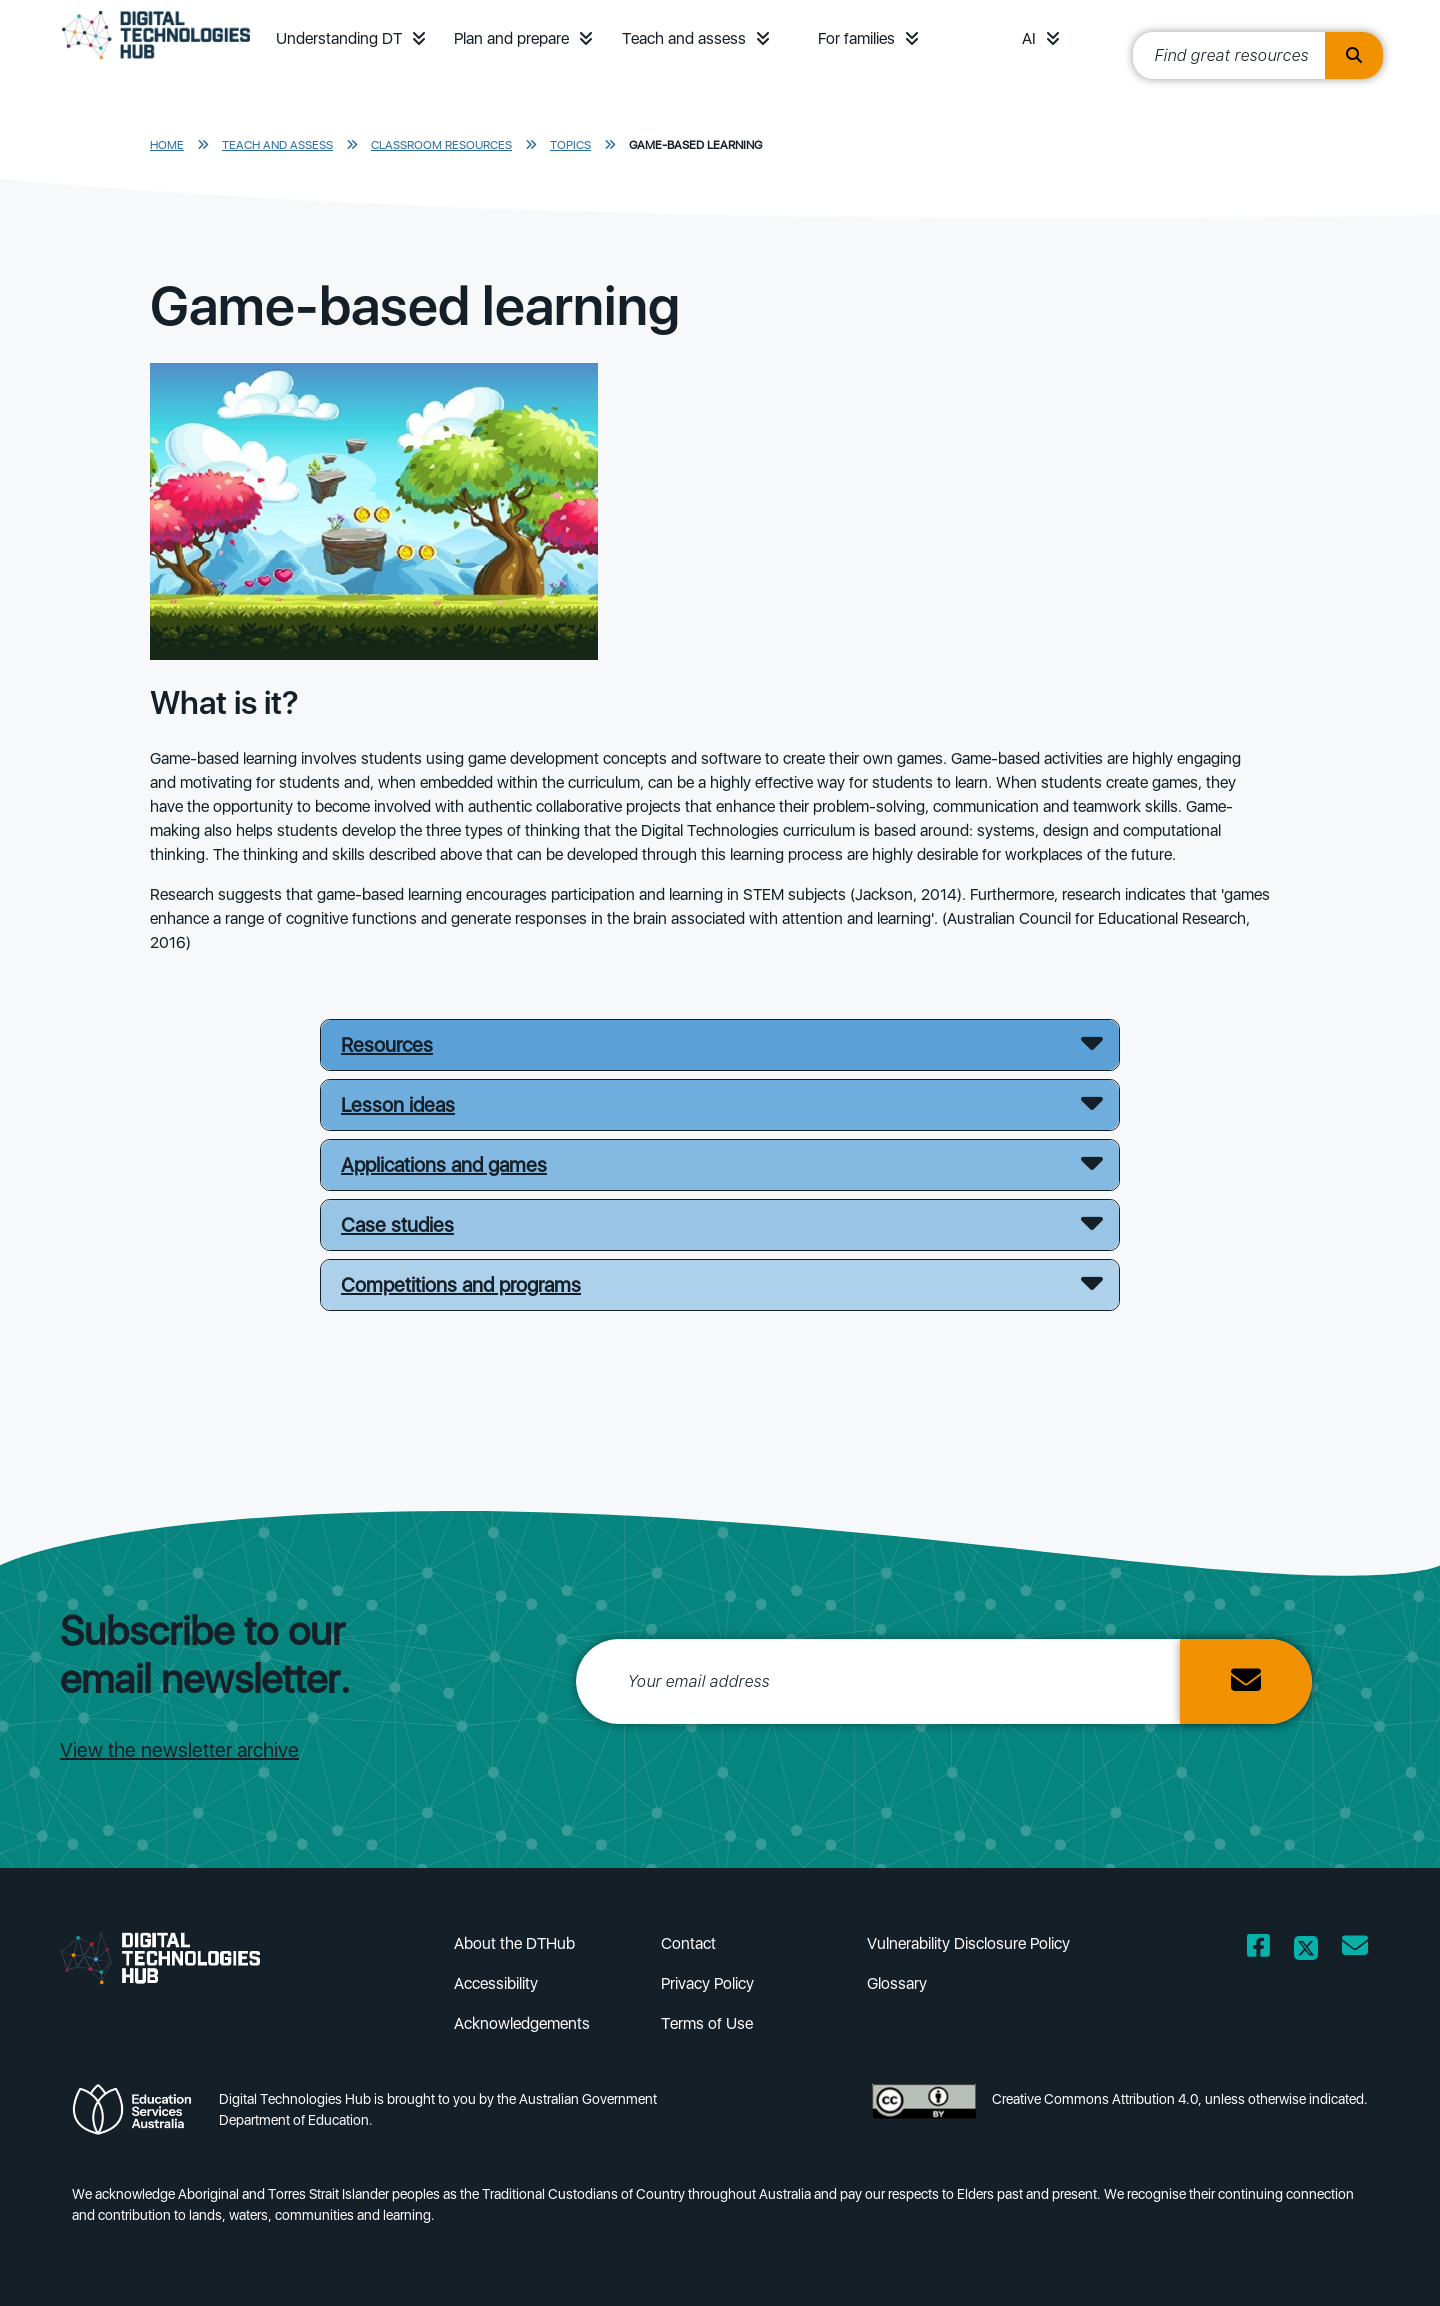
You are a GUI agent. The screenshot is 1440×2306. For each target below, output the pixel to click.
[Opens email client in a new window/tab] (1355, 1949)
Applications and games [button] (444, 1165)
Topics (570, 145)
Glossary (897, 1983)
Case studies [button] (397, 1225)
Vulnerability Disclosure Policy (968, 1943)
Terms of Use (707, 2023)
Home (167, 145)
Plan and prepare (511, 38)
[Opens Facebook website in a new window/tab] (1258, 1949)
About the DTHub (514, 1943)
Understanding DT (339, 38)
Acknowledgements (522, 2023)
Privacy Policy (707, 1983)
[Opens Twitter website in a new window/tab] (1306, 1949)
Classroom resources (441, 145)
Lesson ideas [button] (398, 1105)
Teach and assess (684, 38)
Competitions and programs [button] (461, 1285)
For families (856, 38)
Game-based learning (695, 145)
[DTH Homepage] (156, 62)
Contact (688, 1943)
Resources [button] (387, 1045)
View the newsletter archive (179, 1750)
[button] (419, 38)
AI (1029, 38)
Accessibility (496, 1983)
